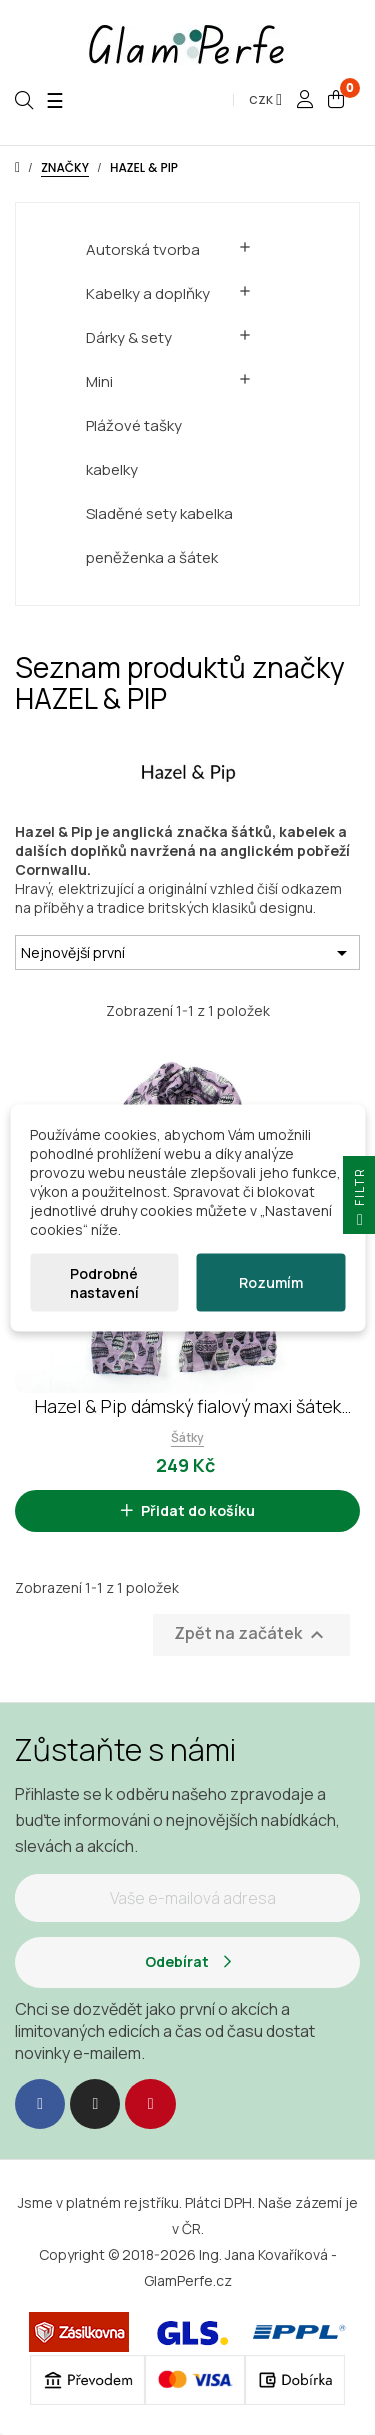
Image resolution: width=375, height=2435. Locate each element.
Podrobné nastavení (104, 1282)
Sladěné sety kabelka (159, 513)
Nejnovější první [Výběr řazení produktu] (187, 953)
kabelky (112, 469)
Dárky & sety (129, 337)
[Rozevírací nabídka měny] (265, 100)
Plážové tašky (134, 425)
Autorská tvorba (143, 249)
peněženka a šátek (152, 557)
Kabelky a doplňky (148, 293)
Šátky (187, 1437)
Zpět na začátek (251, 1635)
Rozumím (271, 1282)
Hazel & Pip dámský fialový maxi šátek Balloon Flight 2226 (188, 1406)
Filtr (359, 1200)
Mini (99, 381)
